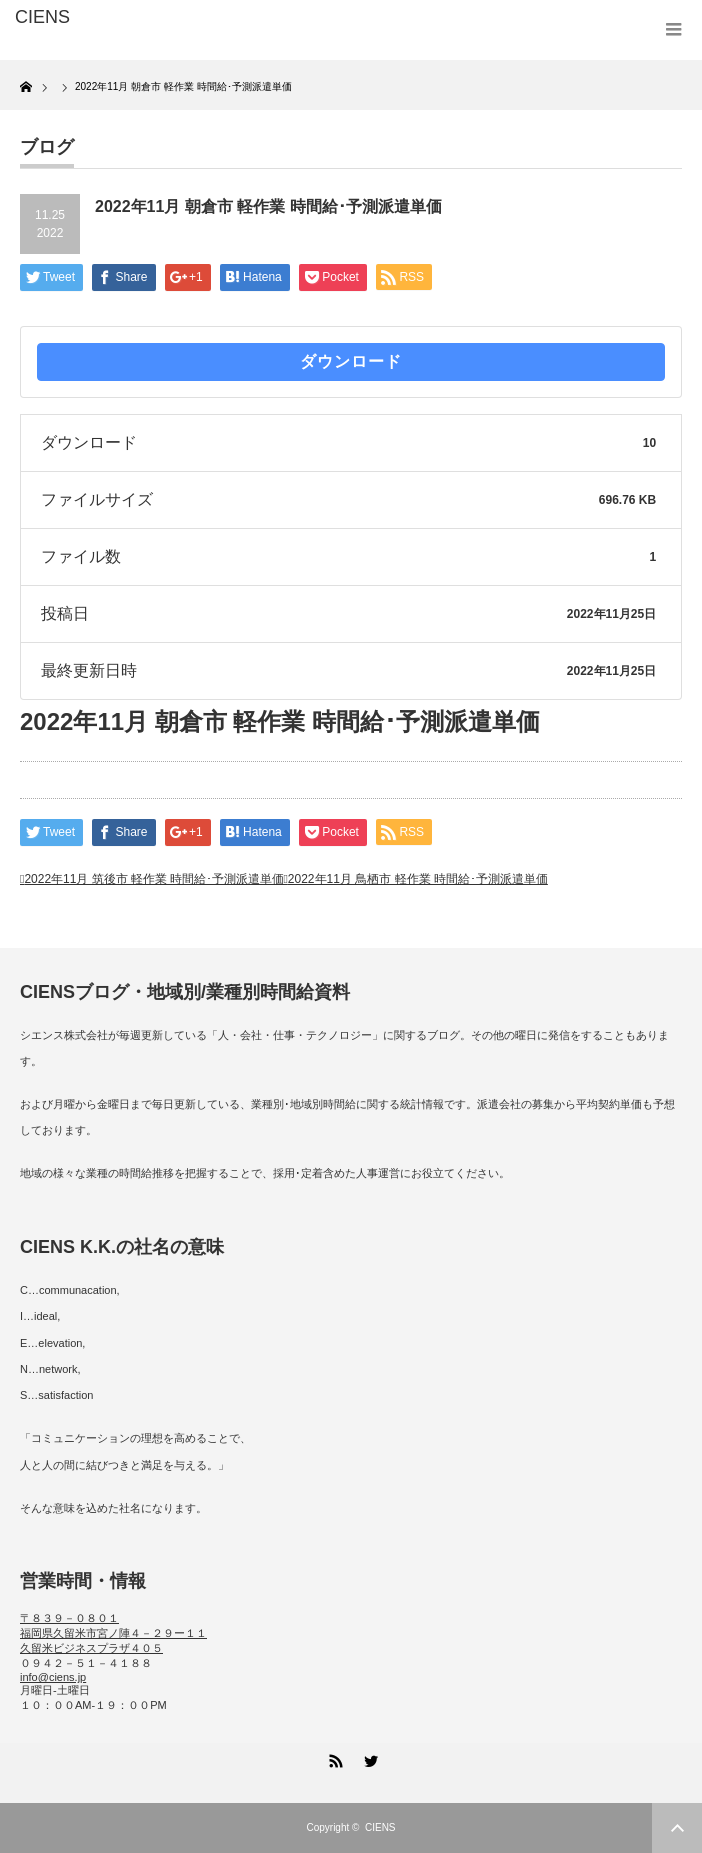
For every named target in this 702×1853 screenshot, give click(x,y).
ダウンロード (351, 361)
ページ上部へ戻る (677, 1828)
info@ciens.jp (53, 1677)
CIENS (380, 1827)
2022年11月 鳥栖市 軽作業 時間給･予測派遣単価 (418, 879)
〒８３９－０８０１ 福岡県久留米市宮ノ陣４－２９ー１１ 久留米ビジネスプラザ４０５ (113, 1633)
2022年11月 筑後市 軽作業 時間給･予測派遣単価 (154, 879)
